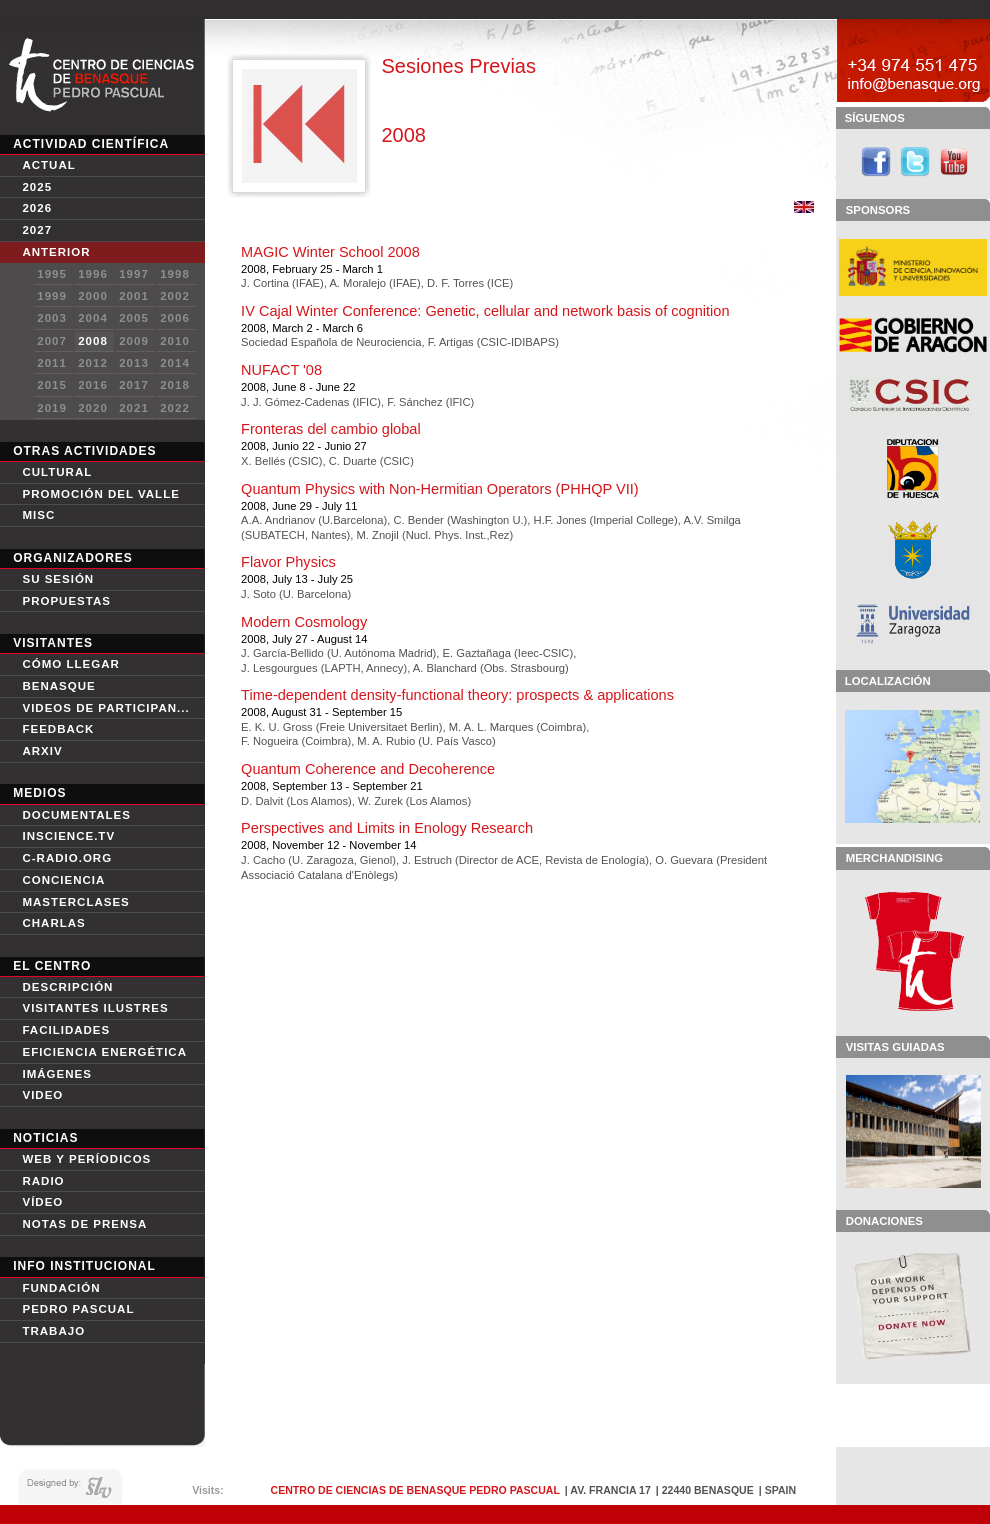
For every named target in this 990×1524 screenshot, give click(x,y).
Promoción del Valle (100, 494)
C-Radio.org (67, 858)
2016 (93, 385)
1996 (93, 274)
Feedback (58, 729)
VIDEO (42, 1095)
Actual (48, 165)
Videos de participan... (105, 708)
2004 (93, 318)
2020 (93, 408)
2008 (93, 341)
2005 (134, 318)
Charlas (53, 923)
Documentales (76, 815)
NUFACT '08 (281, 370)
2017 (134, 385)
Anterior (56, 252)
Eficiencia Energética (104, 1052)
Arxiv (42, 751)
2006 (175, 318)
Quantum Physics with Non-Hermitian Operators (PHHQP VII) (439, 489)
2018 (175, 385)
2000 (93, 296)
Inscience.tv (68, 836)
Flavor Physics (288, 562)
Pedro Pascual (78, 1309)
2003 (52, 318)
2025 (37, 187)
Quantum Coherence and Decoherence (368, 769)
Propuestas (66, 601)
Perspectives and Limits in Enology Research (387, 828)
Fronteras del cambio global (331, 429)
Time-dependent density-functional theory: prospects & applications (457, 695)
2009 (134, 341)
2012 (93, 363)
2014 (175, 363)
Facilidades (66, 1030)
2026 (37, 208)
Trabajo (53, 1331)
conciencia (63, 880)
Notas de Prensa (84, 1224)
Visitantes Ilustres (95, 1008)
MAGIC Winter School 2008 (330, 252)
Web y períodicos (86, 1159)
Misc (38, 515)
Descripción (67, 987)
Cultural (57, 472)
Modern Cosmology (304, 622)
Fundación (61, 1288)
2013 (134, 363)
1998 (175, 274)
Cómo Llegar (70, 664)
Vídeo (42, 1202)
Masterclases (75, 902)
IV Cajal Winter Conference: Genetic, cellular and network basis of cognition (485, 311)
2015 (52, 385)
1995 (52, 274)
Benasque (58, 686)
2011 (52, 363)
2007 (52, 341)
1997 (134, 274)
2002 (175, 296)
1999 (52, 296)
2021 (134, 408)
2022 (175, 408)
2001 (134, 296)
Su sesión (58, 579)
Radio (43, 1181)
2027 (37, 230)
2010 (175, 341)
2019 (52, 408)
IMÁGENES (56, 1074)
